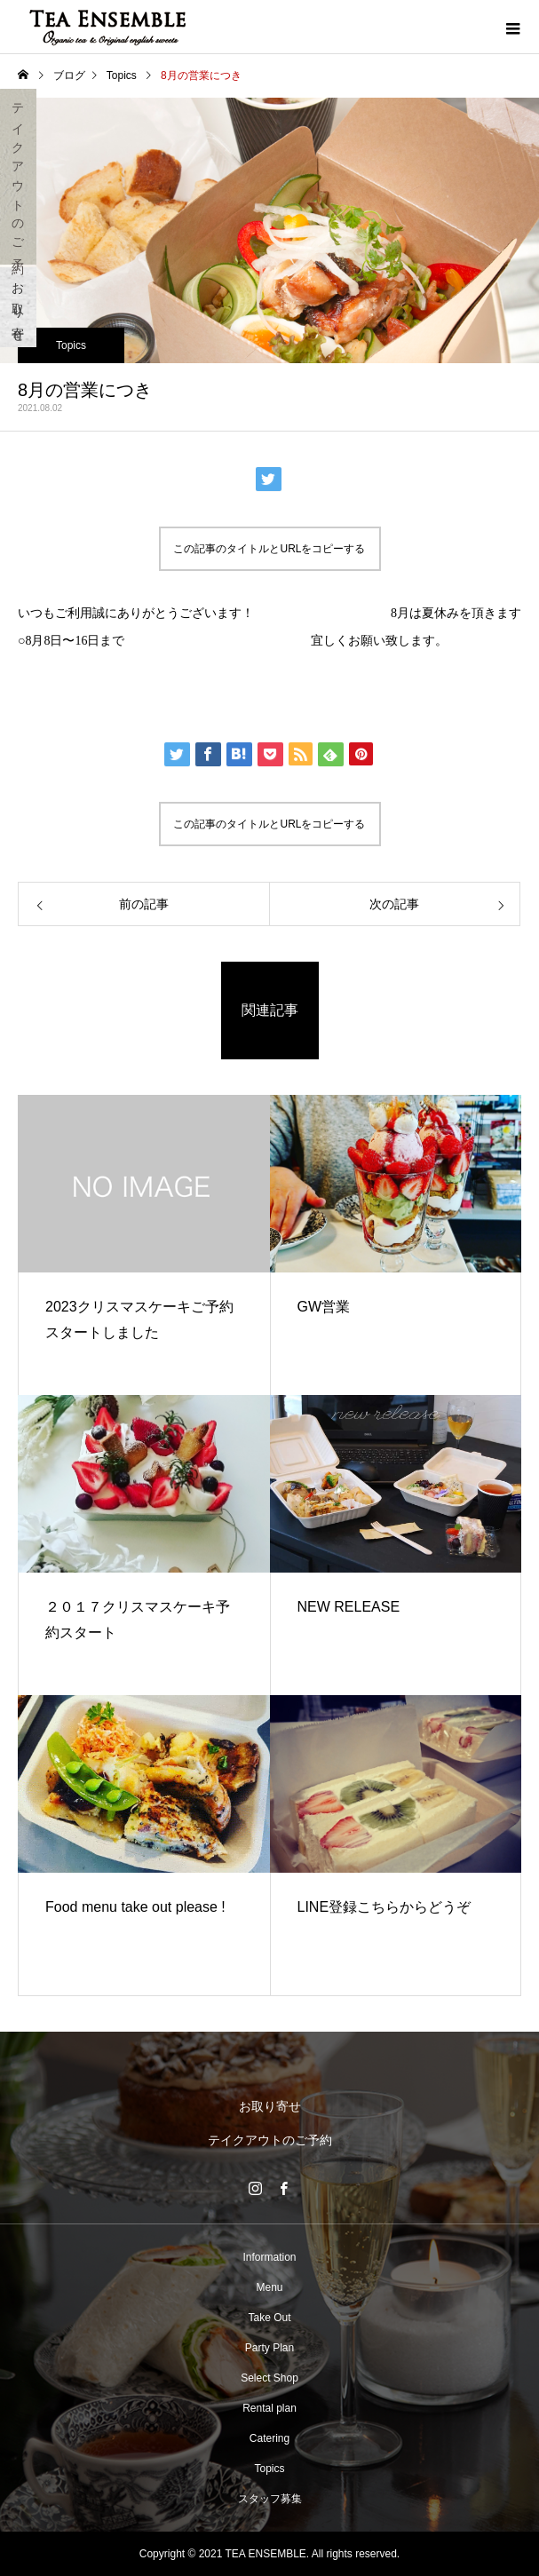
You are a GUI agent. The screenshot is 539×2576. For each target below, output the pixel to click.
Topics (71, 345)
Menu (269, 2287)
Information (269, 2257)
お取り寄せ (19, 307)
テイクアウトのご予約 (19, 176)
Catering (269, 2438)
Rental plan (269, 2408)
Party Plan (269, 2348)
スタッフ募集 (270, 2499)
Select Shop (269, 2378)
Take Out (269, 2317)
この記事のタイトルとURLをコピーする (269, 549)
